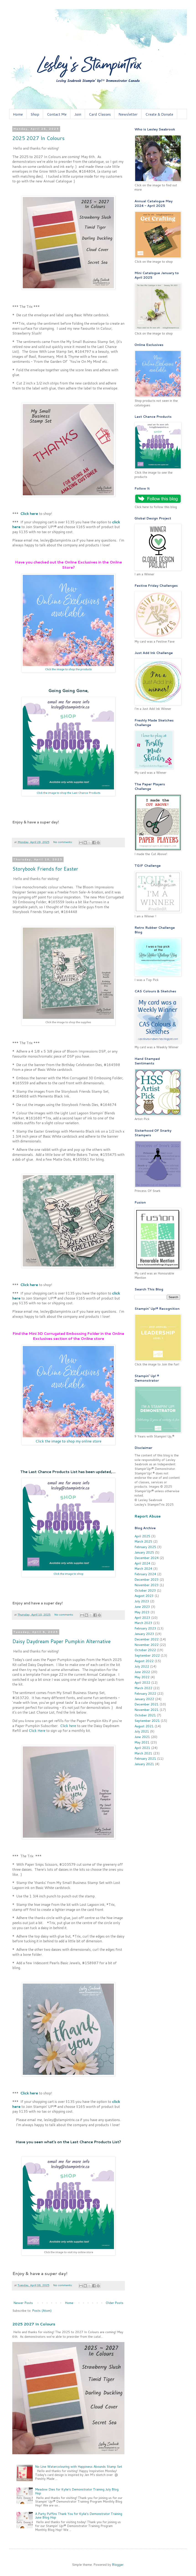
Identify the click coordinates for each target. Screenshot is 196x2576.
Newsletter (128, 114)
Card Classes (100, 114)
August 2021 (144, 1726)
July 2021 (141, 1731)
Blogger (118, 2564)
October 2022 (145, 1650)
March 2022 (143, 1688)
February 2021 (145, 1758)
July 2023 (141, 1601)
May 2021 (142, 1742)
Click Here (37, 1730)
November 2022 (146, 1644)
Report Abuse (147, 1516)
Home (18, 114)
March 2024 (143, 1568)
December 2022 (146, 1639)
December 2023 (146, 1579)
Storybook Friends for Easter (45, 868)
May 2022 (142, 1677)
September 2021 (147, 1720)
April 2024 (142, 1563)
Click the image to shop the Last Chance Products (68, 793)
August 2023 (144, 1595)
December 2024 (146, 1558)
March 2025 (143, 1541)
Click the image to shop (68, 1574)
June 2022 (142, 1672)
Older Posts (114, 2303)
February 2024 (145, 1574)
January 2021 (144, 1764)
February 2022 (145, 1693)
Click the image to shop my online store (68, 1441)
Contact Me (57, 114)
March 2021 (143, 1753)
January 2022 (144, 1699)
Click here (29, 513)
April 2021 (142, 1748)
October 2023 (145, 1590)
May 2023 (142, 1612)
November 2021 (146, 1709)
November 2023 (146, 1585)
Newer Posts (23, 2303)
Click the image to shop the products (68, 669)
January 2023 (144, 1634)
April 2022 (142, 1682)
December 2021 (146, 1704)
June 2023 (142, 1606)
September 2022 (147, 1655)
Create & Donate (159, 114)
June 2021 (142, 1737)
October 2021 (145, 1715)
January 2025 (144, 1552)
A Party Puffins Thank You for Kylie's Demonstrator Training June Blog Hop (78, 2515)
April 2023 (142, 1617)
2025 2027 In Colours (38, 138)
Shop (35, 114)
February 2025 (145, 1547)
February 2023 (145, 1628)
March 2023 (143, 1623)
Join (77, 114)
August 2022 (144, 1661)
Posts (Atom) (42, 2310)
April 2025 (142, 1536)
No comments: (63, 842)
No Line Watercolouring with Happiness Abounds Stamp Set (78, 2466)
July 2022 (141, 1666)
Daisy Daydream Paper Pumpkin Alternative (61, 1641)
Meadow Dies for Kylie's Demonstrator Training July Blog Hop (77, 2491)
